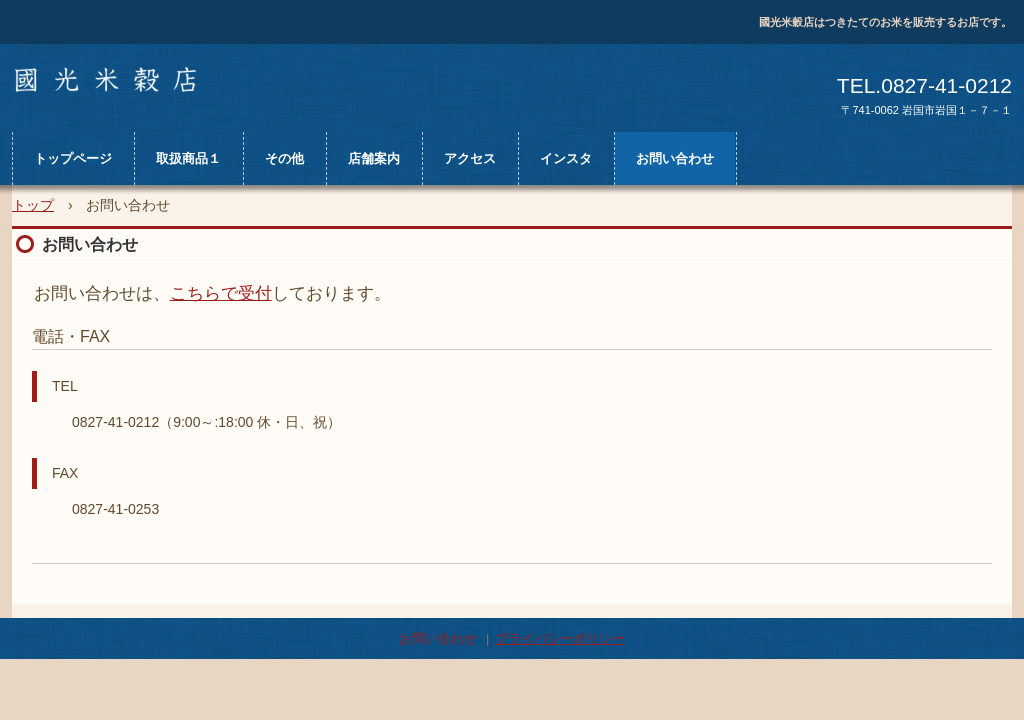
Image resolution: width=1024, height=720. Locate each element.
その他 (284, 158)
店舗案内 (374, 158)
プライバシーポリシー (560, 638)
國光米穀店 (119, 82)
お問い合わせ (675, 158)
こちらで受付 (221, 293)
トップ (33, 205)
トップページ (73, 158)
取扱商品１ (188, 158)
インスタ (566, 158)
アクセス (470, 158)
